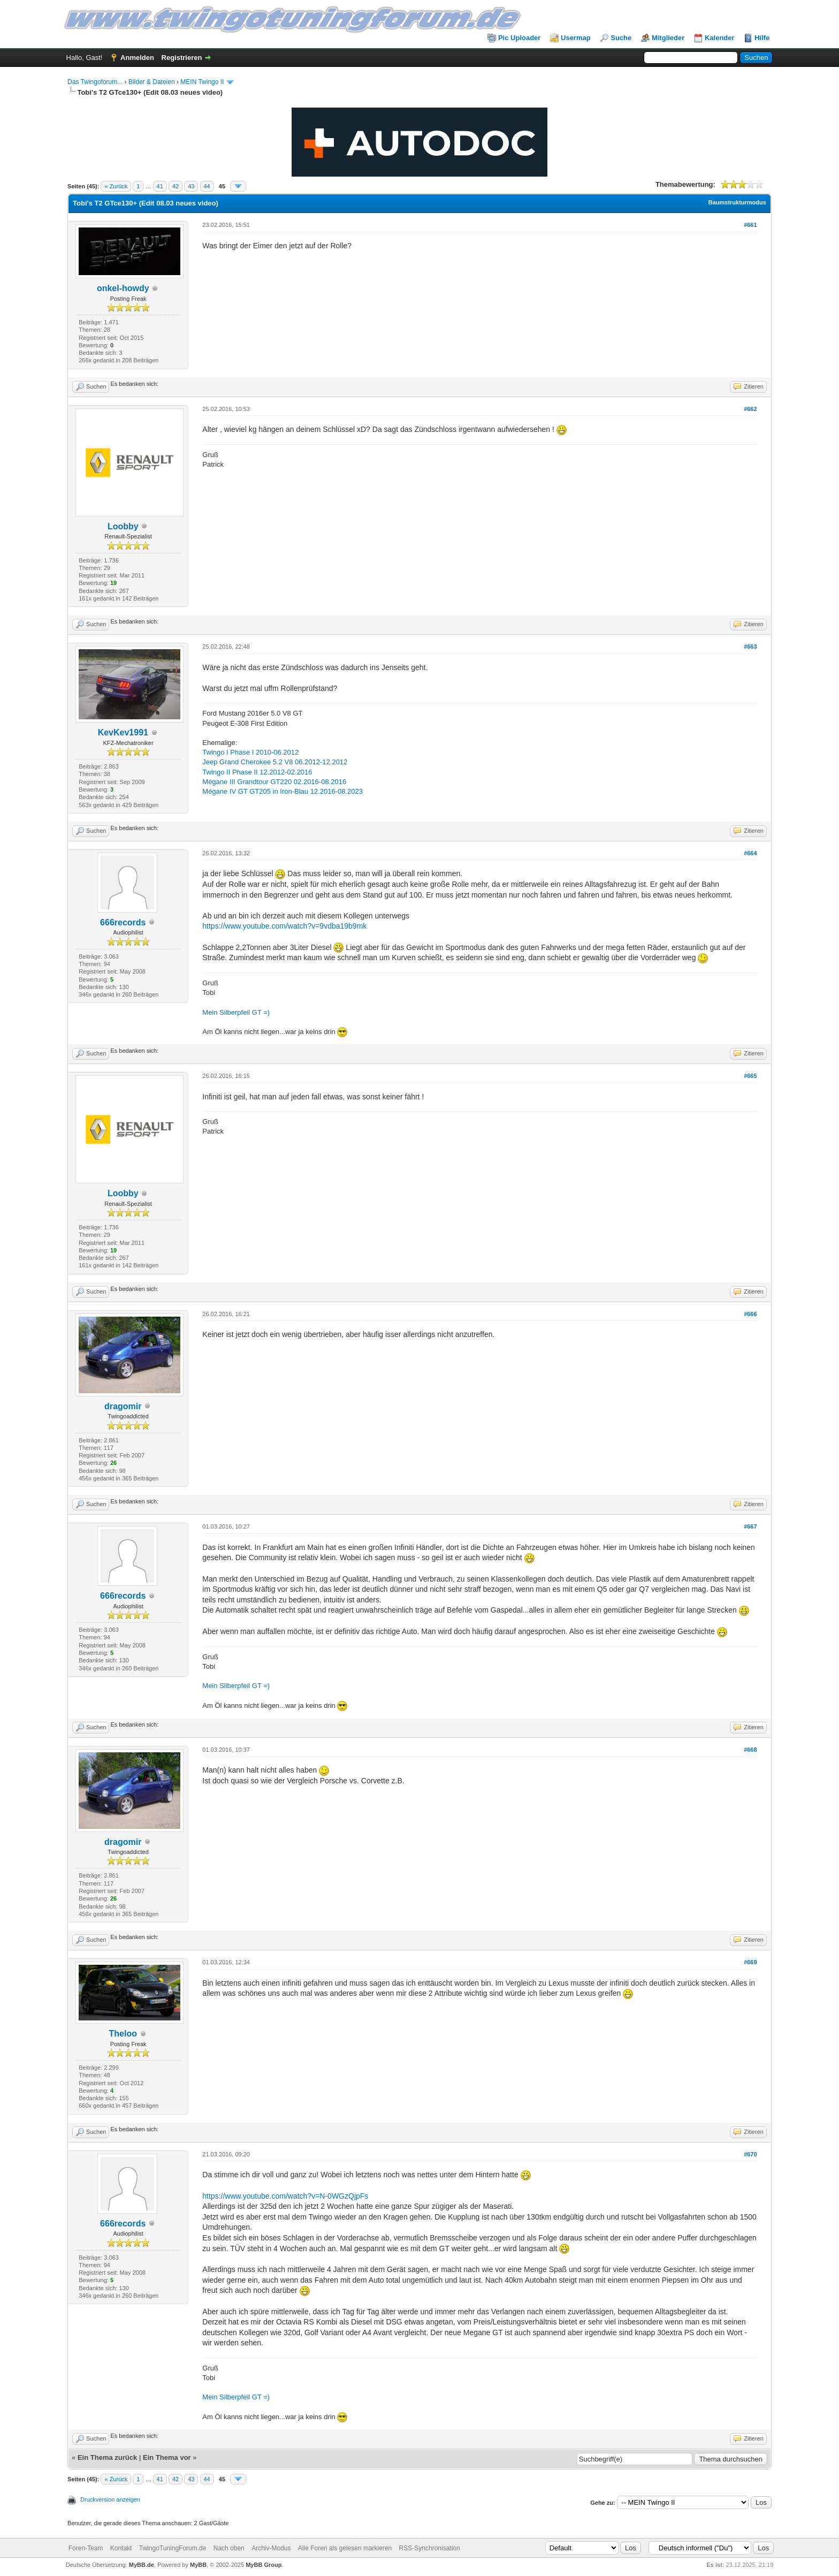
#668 (750, 1749)
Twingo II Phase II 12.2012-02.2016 (257, 772)
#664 (750, 853)
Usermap (576, 38)
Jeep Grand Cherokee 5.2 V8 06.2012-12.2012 (274, 762)
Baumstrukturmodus (737, 202)
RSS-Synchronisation (429, 2548)
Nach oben (229, 2548)
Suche (621, 38)
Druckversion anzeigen (110, 2499)
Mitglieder (668, 38)
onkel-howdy (123, 288)
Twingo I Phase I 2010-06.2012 (250, 752)
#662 (750, 409)
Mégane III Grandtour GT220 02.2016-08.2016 (274, 782)
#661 (750, 225)
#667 (750, 1526)
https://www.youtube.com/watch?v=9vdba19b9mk (284, 926)
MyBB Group (263, 2565)
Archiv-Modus (271, 2548)
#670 (750, 2154)
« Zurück (115, 186)
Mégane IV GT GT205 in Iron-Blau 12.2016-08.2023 (282, 791)
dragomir (122, 1406)
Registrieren (182, 58)
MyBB (198, 2565)
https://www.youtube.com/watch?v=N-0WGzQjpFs (285, 2196)
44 (207, 186)
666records (123, 922)
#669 (750, 1962)
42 (175, 186)
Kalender (720, 38)
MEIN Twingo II (202, 82)
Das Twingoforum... (95, 82)
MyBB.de (141, 2565)
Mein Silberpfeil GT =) (236, 1012)
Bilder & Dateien (151, 82)
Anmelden (137, 58)
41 (160, 186)
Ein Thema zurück (107, 2457)
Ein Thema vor (167, 2457)
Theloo (123, 2033)
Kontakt (121, 2548)
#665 (750, 1076)
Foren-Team (85, 2548)
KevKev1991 (123, 732)
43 (191, 186)
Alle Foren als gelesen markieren (345, 2548)
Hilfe (761, 38)
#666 (750, 1314)
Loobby (123, 526)
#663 (750, 646)
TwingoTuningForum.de (173, 2548)
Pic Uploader (519, 38)
